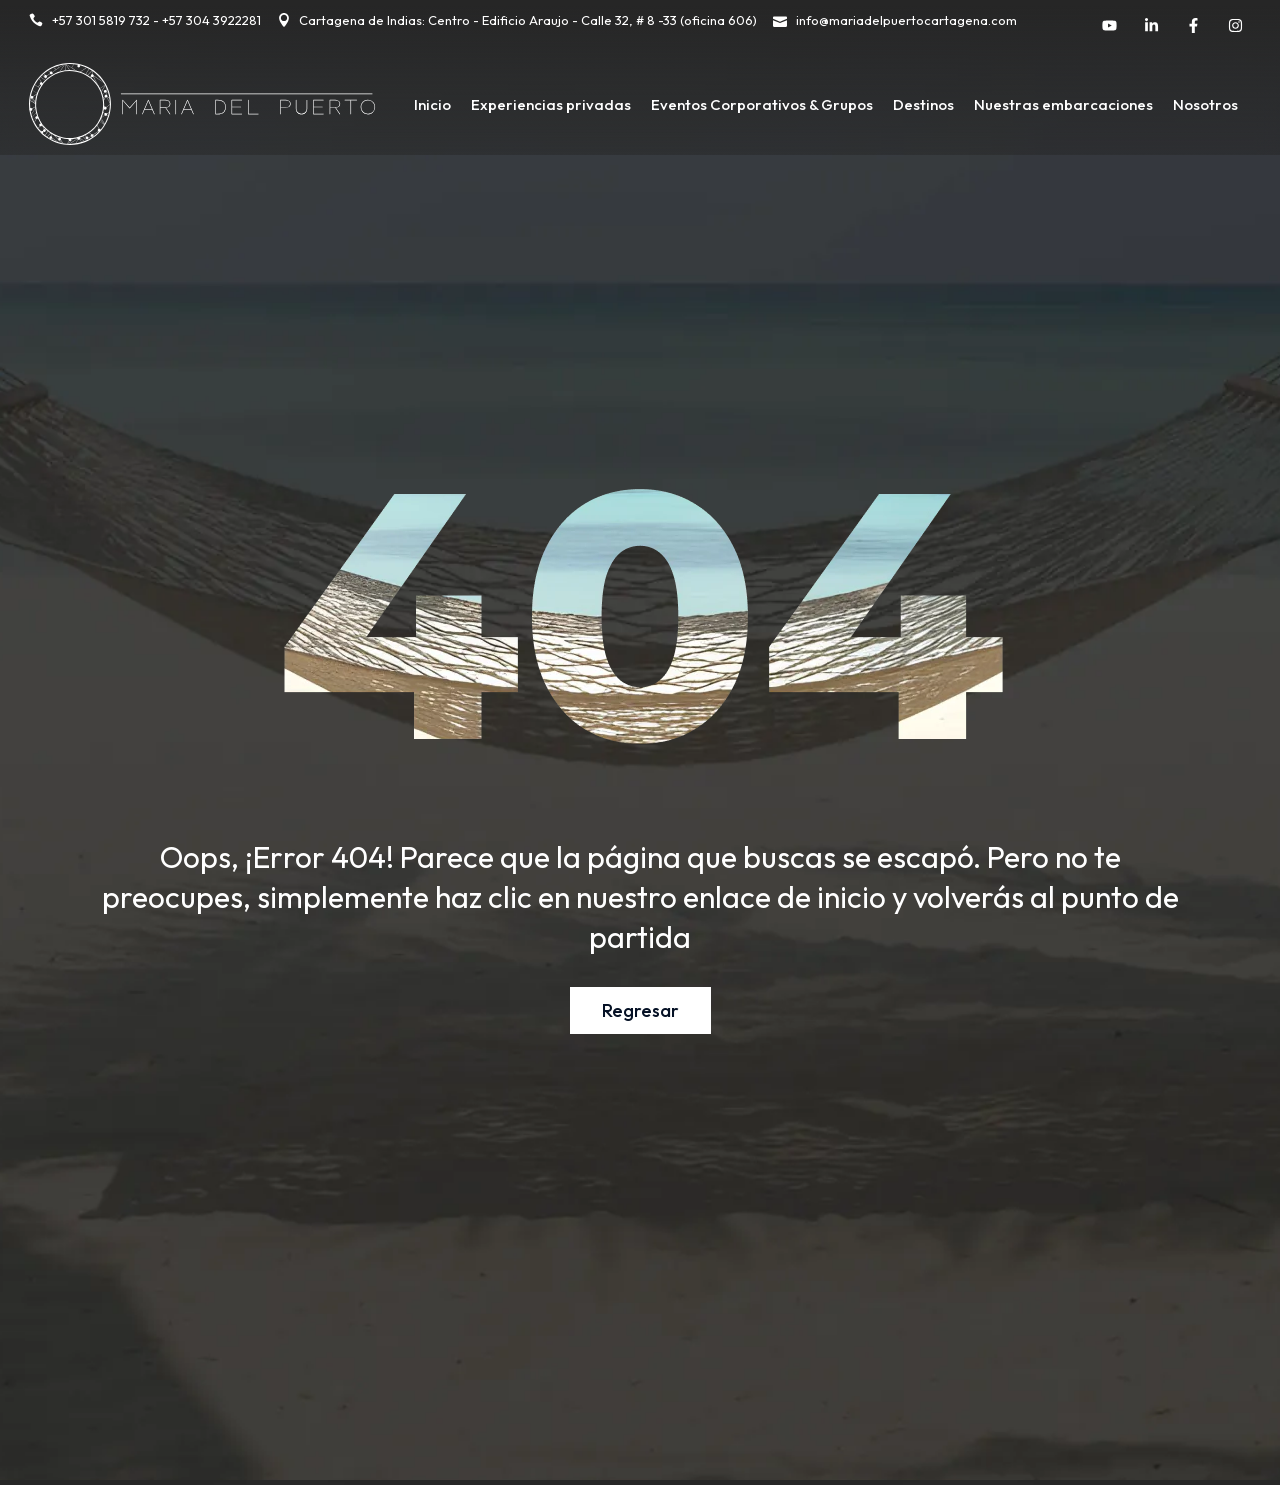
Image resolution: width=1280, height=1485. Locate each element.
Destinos (923, 104)
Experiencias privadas (551, 104)
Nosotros (1205, 104)
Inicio (432, 104)
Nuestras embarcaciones (1063, 104)
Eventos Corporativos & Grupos (762, 104)
